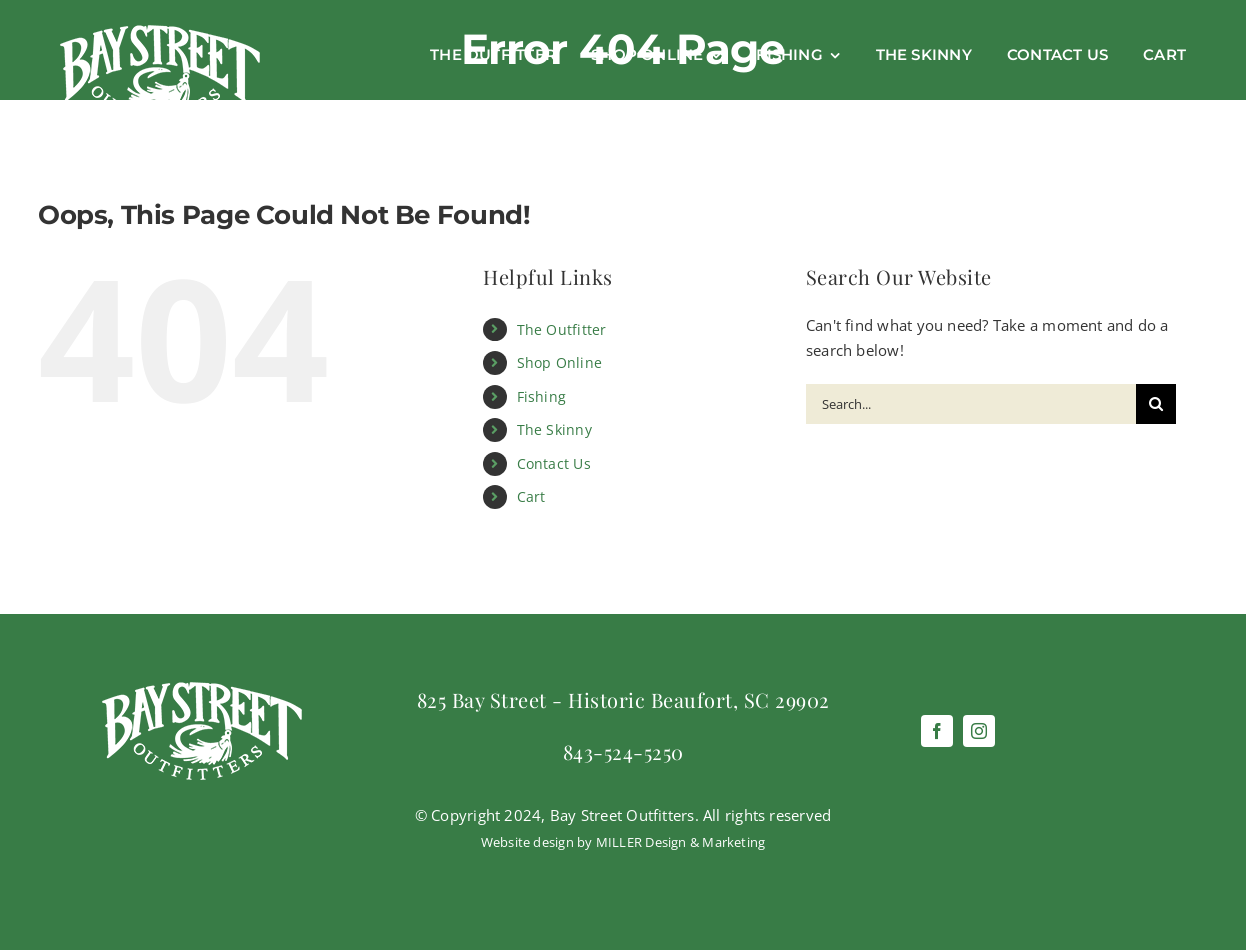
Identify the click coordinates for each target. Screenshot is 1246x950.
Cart (531, 496)
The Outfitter (562, 329)
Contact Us (554, 463)
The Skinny (554, 429)
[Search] (1156, 404)
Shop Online (559, 362)
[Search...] (971, 404)
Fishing (542, 396)
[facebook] (937, 731)
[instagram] (979, 731)
